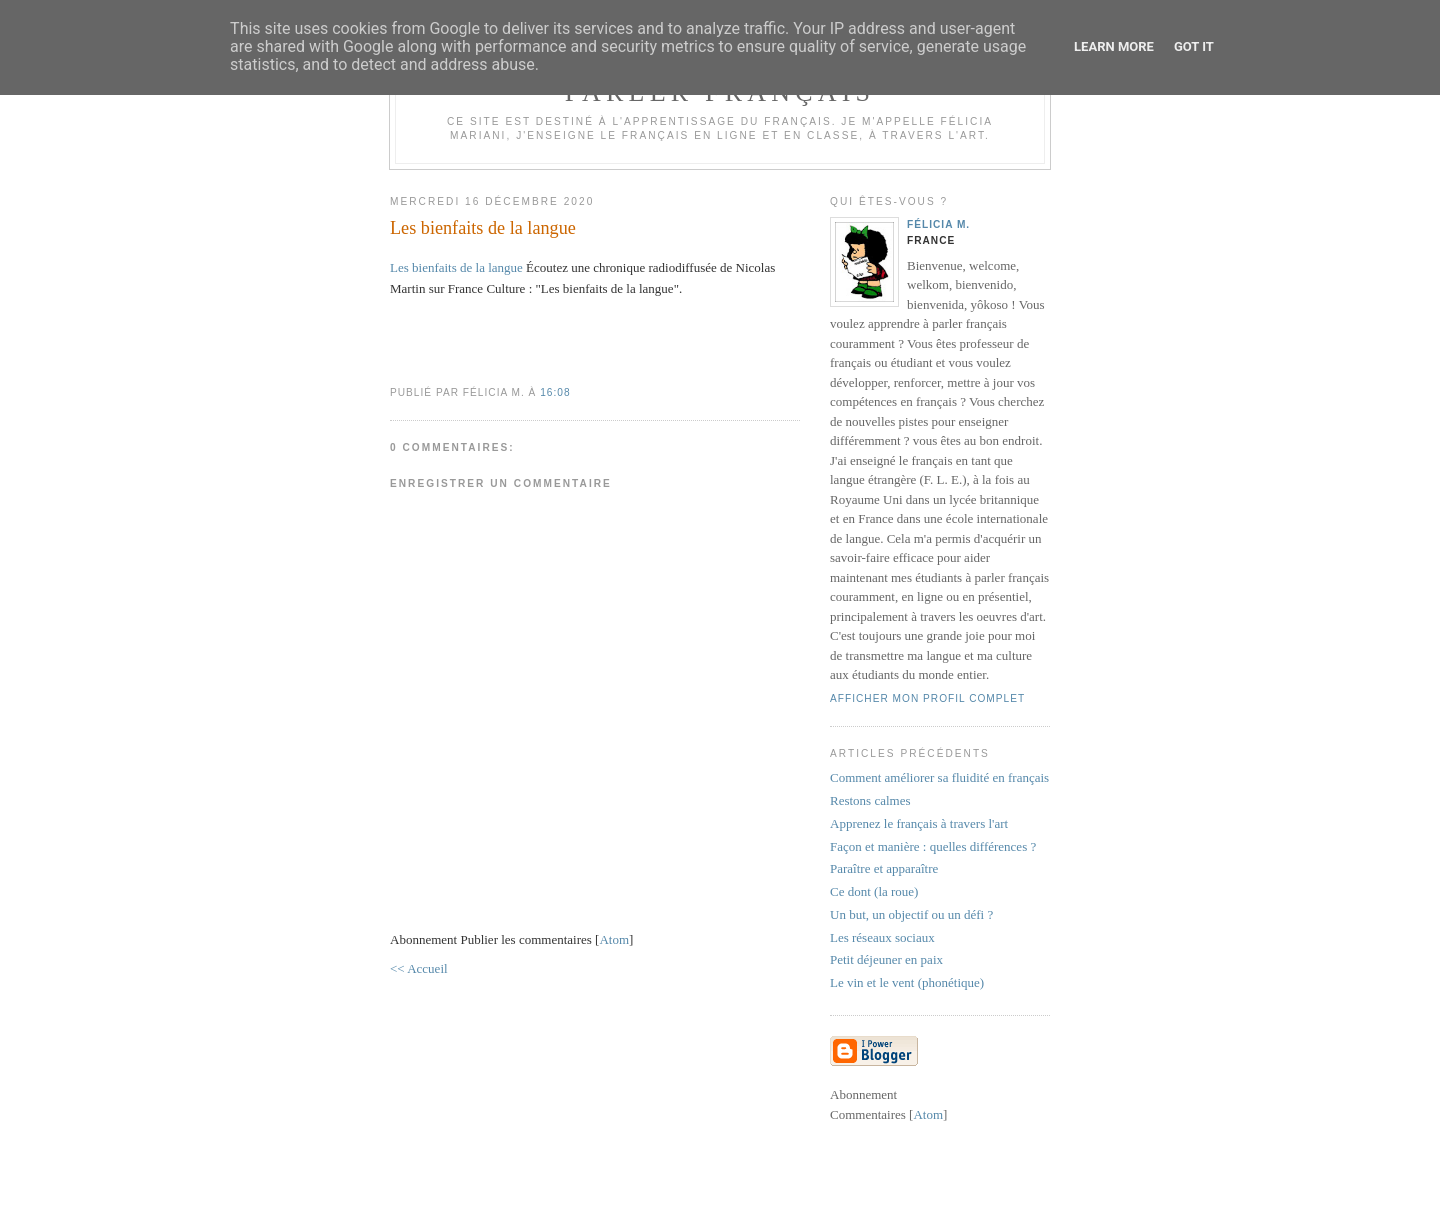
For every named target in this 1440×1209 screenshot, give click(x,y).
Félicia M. (938, 224)
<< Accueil (419, 968)
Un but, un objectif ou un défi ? (911, 914)
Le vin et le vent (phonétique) (907, 982)
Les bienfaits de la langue (456, 267)
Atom (614, 939)
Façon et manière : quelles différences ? (933, 846)
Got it (1194, 46)
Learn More (1114, 46)
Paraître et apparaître (884, 868)
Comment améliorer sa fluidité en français (939, 777)
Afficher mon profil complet (927, 698)
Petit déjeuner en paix (886, 959)
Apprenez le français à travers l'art (919, 823)
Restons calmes (870, 800)
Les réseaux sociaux (882, 937)
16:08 (555, 392)
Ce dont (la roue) (874, 891)
